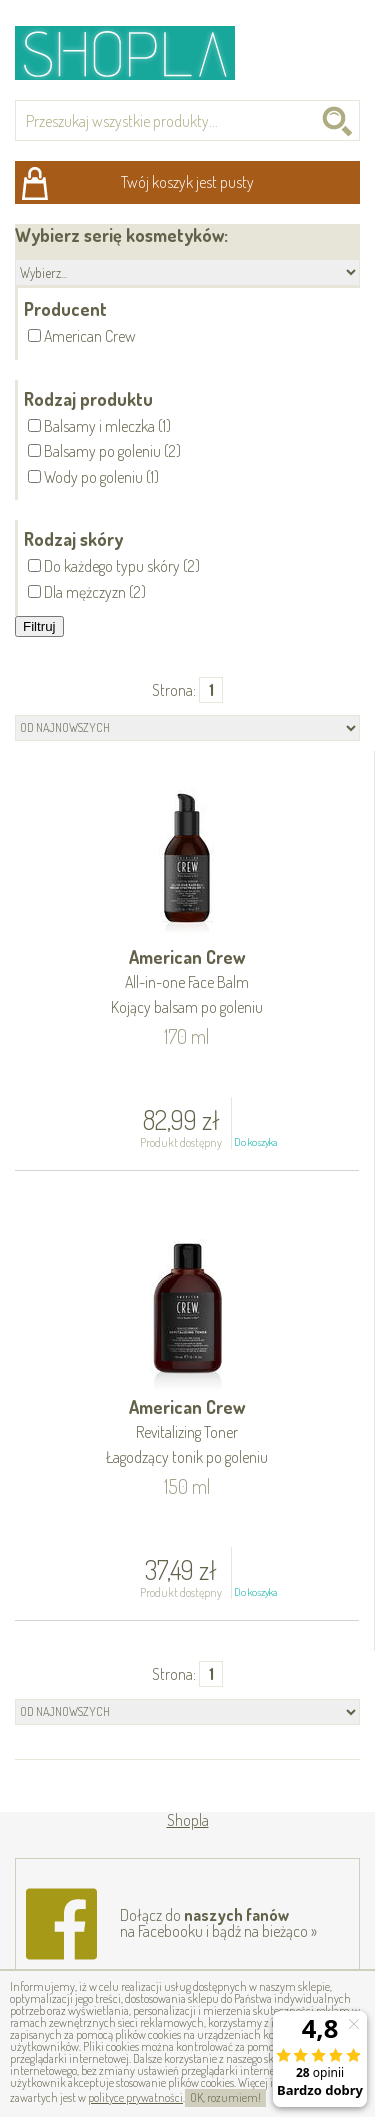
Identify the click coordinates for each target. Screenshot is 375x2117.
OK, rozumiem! (225, 2097)
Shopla (138, 52)
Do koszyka (255, 1142)
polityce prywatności (135, 2097)
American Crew (187, 983)
